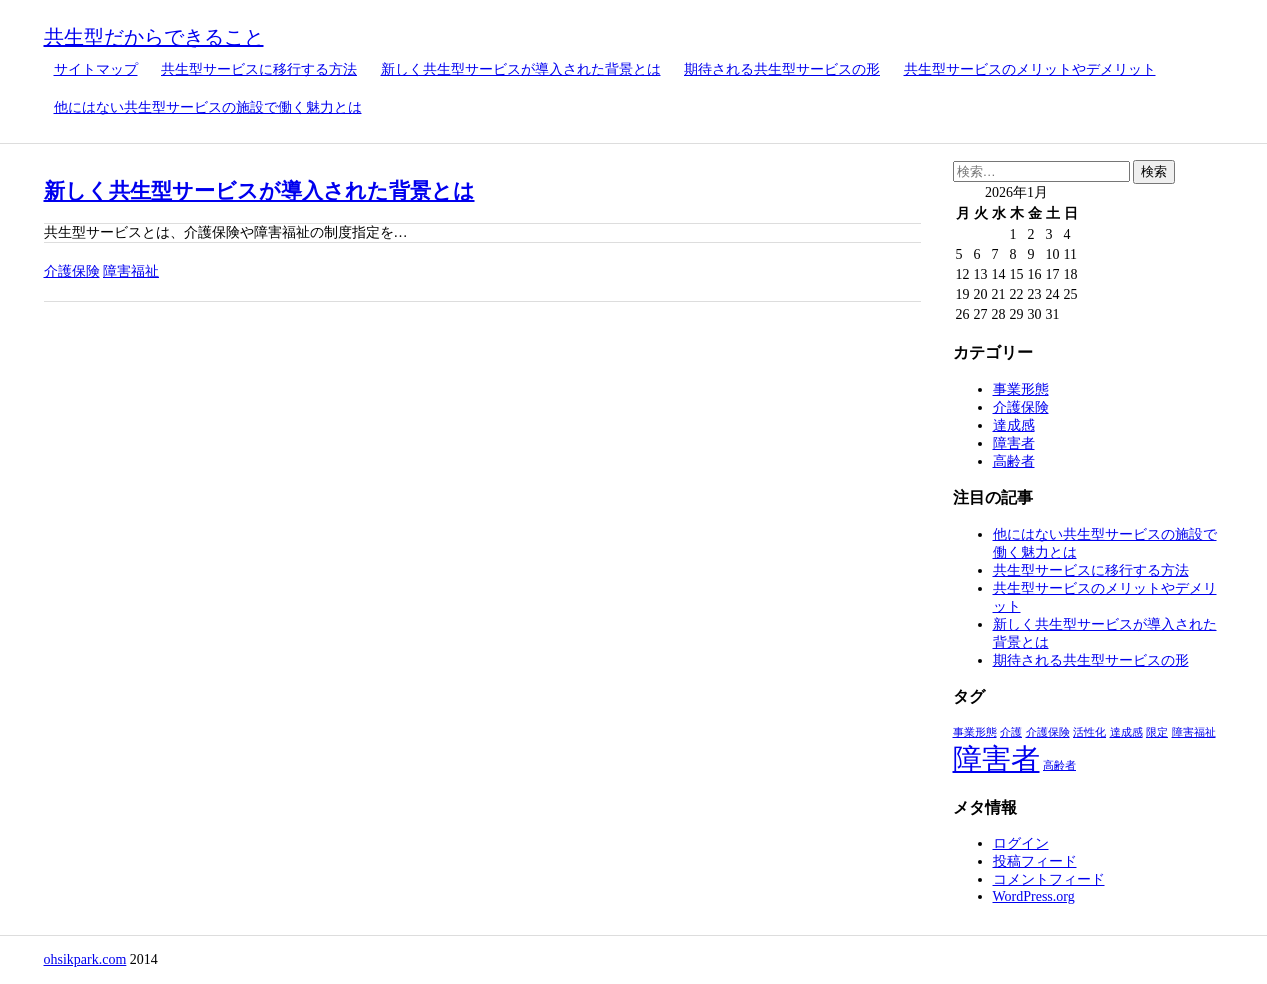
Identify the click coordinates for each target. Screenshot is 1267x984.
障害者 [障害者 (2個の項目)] (996, 759)
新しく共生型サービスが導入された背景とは (521, 69)
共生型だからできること (154, 37)
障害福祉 (131, 271)
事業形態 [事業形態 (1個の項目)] (975, 732)
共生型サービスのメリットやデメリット (1030, 69)
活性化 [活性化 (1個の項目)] (1089, 732)
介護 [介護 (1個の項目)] (1011, 732)
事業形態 (1021, 389)
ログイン (1021, 843)
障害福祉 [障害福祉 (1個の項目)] (1194, 732)
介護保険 (72, 271)
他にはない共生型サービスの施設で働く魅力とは (208, 107)
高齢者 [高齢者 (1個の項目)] (1059, 765)
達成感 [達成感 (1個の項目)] (1126, 732)
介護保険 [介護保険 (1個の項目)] (1048, 732)
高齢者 (1014, 461)
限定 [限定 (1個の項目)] (1157, 732)
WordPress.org (1034, 896)
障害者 (1014, 443)
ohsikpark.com (85, 959)
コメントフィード (1049, 879)
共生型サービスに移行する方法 (259, 69)
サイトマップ (96, 69)
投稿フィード (1035, 861)
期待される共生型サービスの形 (782, 69)
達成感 (1014, 425)
